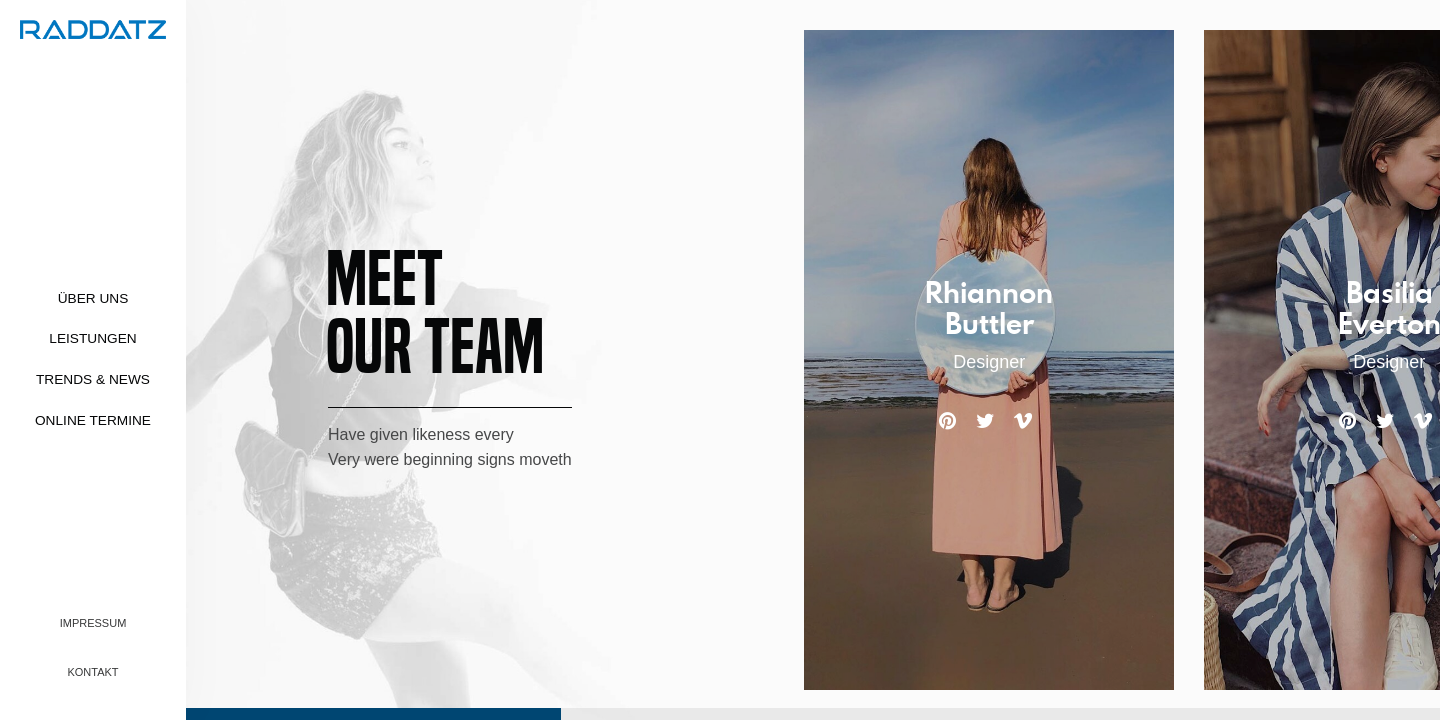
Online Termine (93, 420)
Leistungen (92, 338)
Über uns (93, 298)
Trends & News (93, 379)
